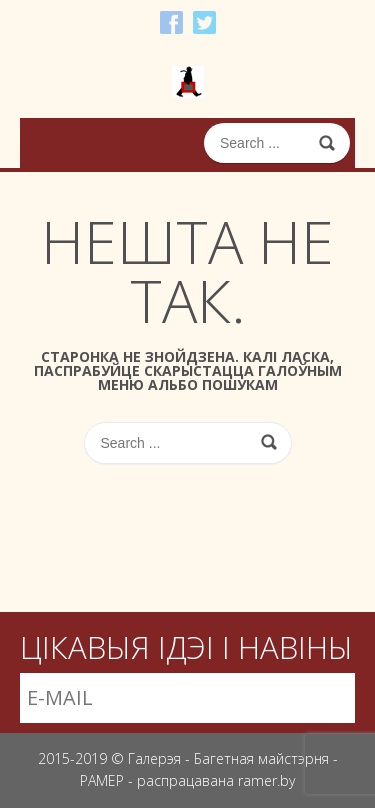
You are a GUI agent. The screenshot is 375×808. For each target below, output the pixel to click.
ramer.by (266, 780)
